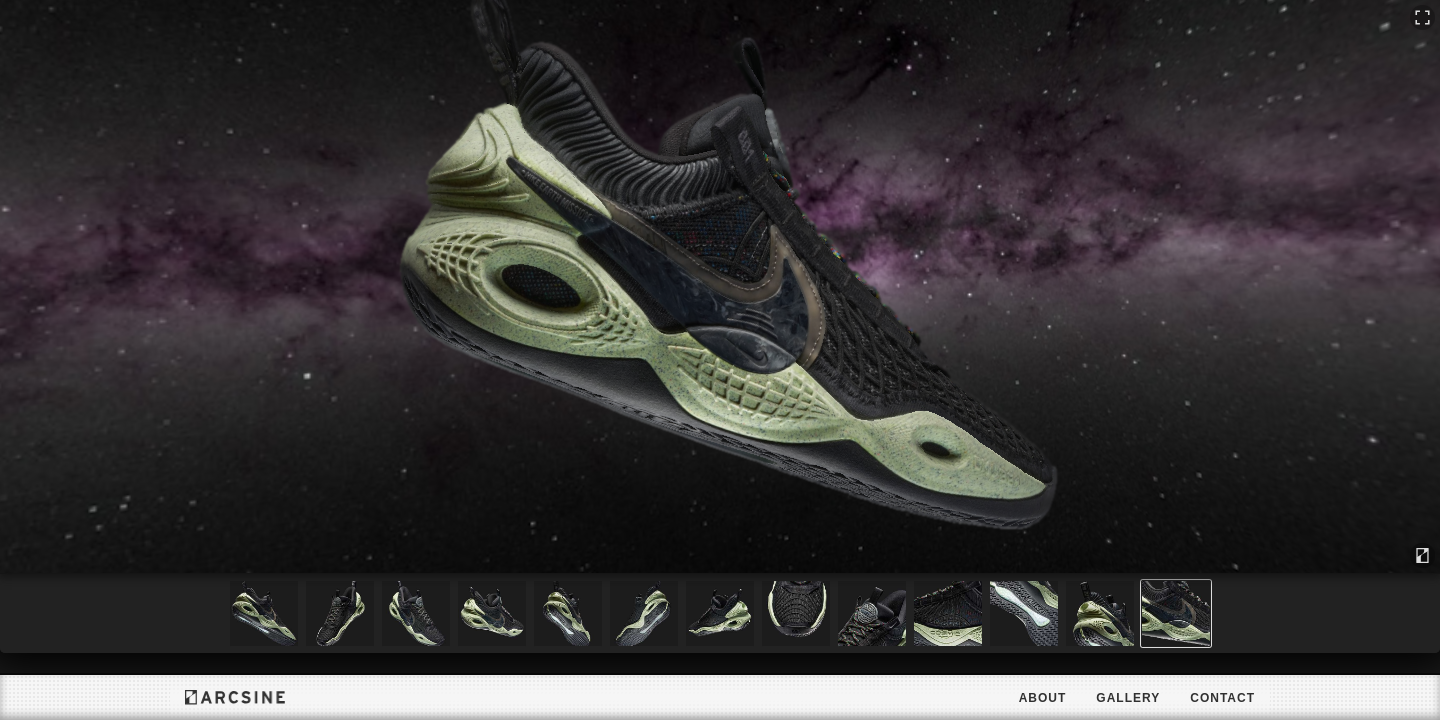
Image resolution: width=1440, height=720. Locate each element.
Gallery (1128, 698)
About (1043, 698)
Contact (1222, 698)
